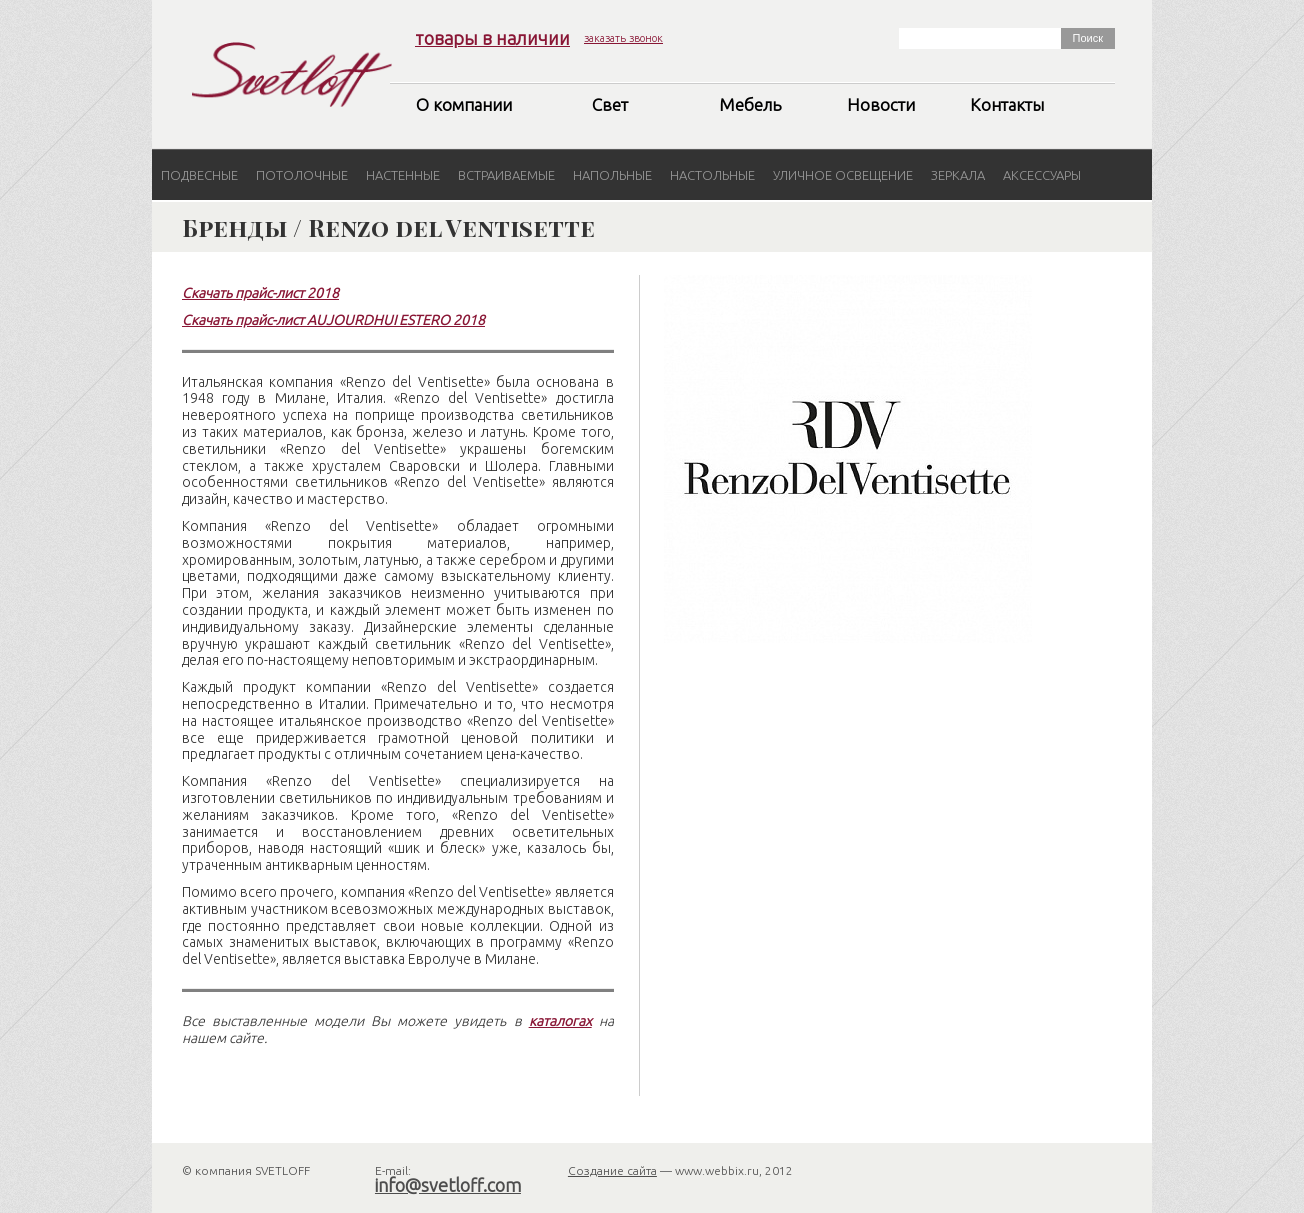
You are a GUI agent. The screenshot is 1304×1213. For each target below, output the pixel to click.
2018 (321, 293)
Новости (881, 104)
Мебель (750, 104)
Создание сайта (612, 1170)
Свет (610, 104)
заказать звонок (623, 38)
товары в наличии (492, 38)
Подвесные (199, 175)
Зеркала (958, 175)
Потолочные (302, 175)
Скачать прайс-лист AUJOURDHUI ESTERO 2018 (333, 320)
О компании (464, 104)
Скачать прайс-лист (243, 293)
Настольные (712, 175)
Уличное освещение (843, 175)
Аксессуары (1042, 175)
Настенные (403, 175)
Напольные (612, 175)
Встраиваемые (506, 175)
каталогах (560, 1021)
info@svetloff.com (448, 1185)
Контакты (1007, 104)
